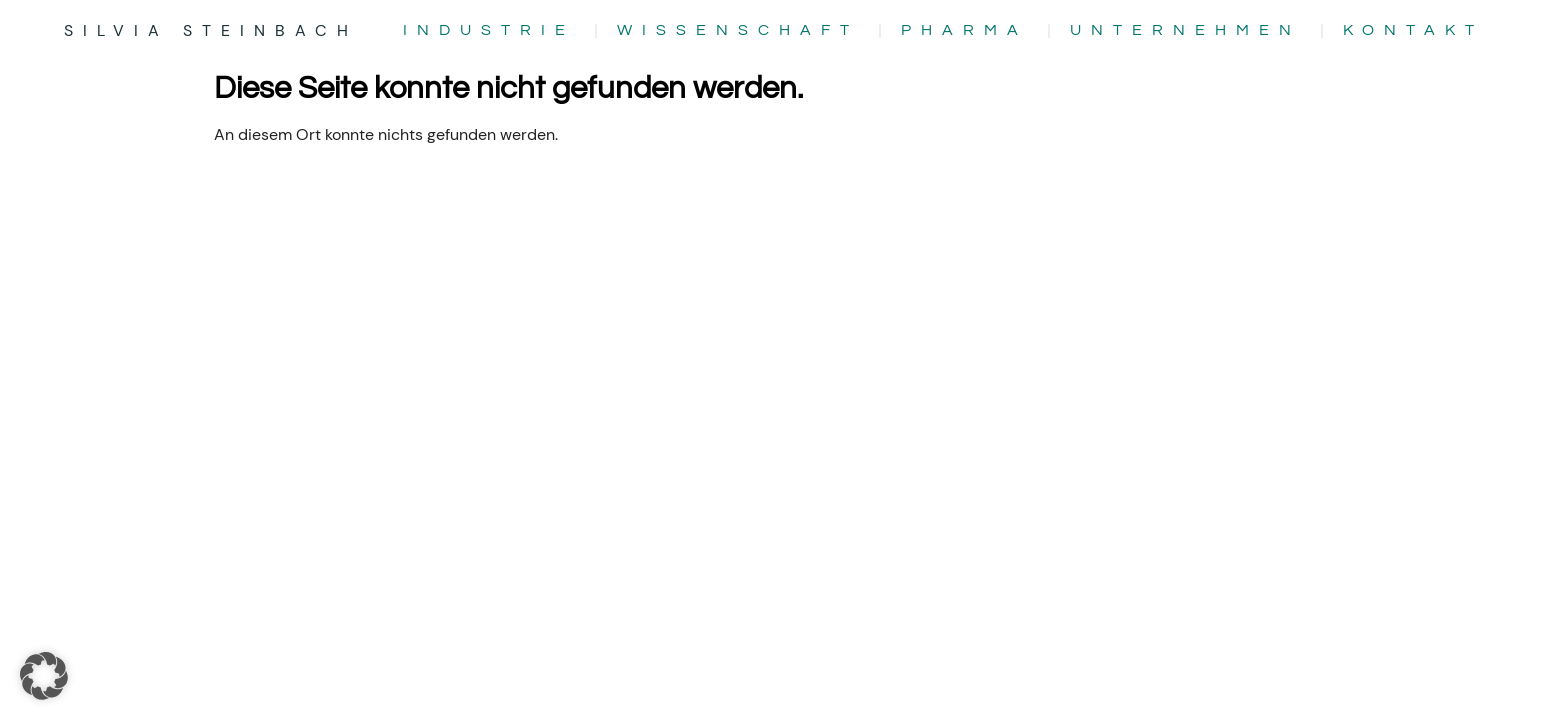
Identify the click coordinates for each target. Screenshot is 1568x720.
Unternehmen (1185, 30)
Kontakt (1413, 30)
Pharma (964, 30)
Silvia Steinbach (211, 30)
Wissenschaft (738, 30)
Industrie (489, 30)
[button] (44, 676)
